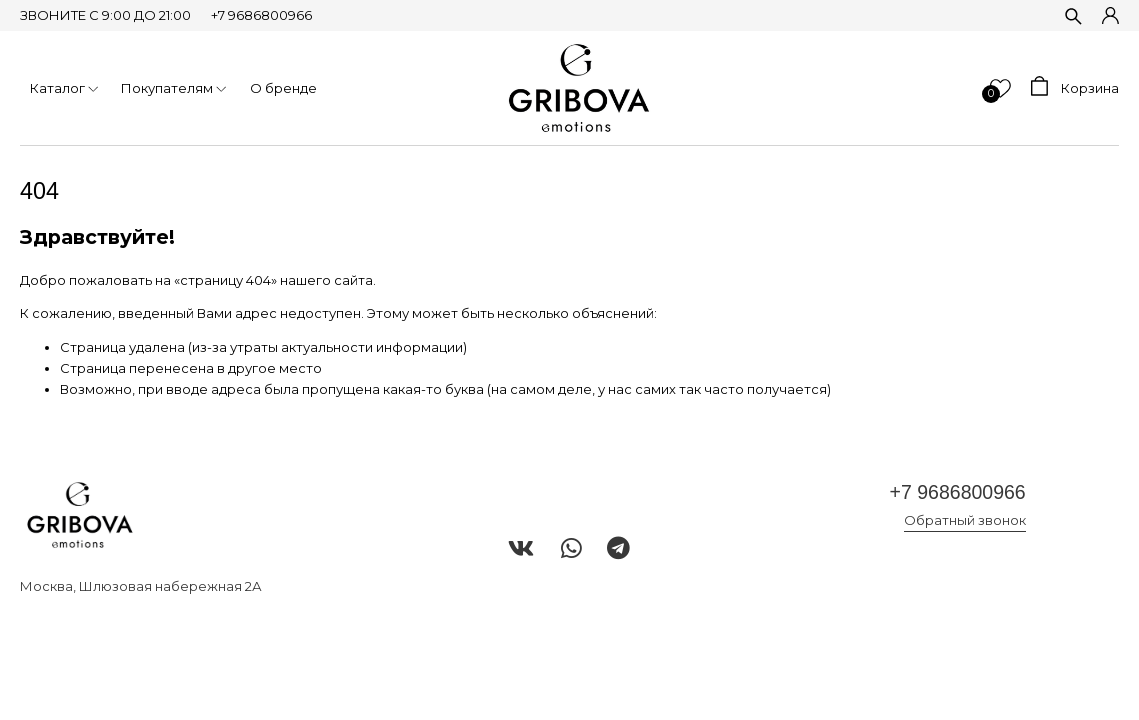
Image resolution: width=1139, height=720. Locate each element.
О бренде (283, 88)
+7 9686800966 (261, 15)
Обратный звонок (965, 520)
